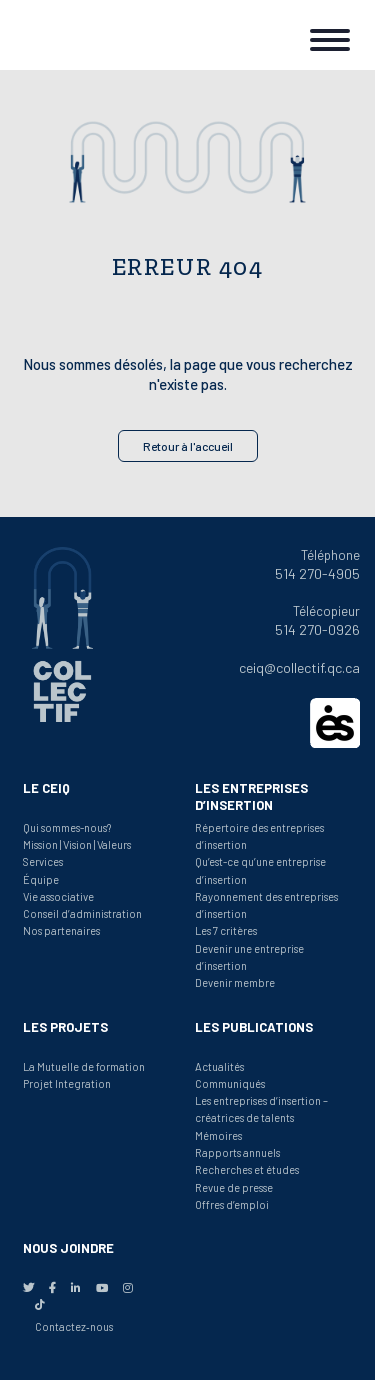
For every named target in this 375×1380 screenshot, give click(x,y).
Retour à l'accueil (188, 446)
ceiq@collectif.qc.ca (299, 667)
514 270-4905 (317, 573)
